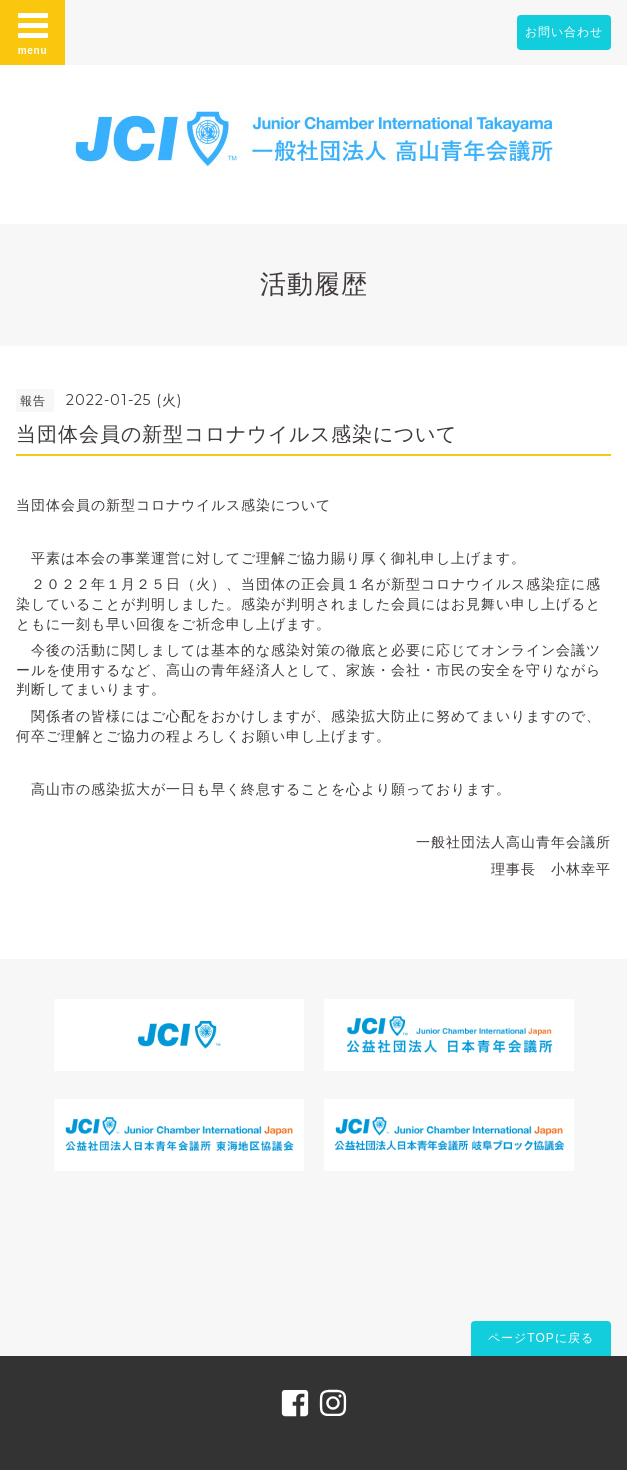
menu (33, 32)
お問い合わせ (564, 32)
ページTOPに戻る (540, 1338)
